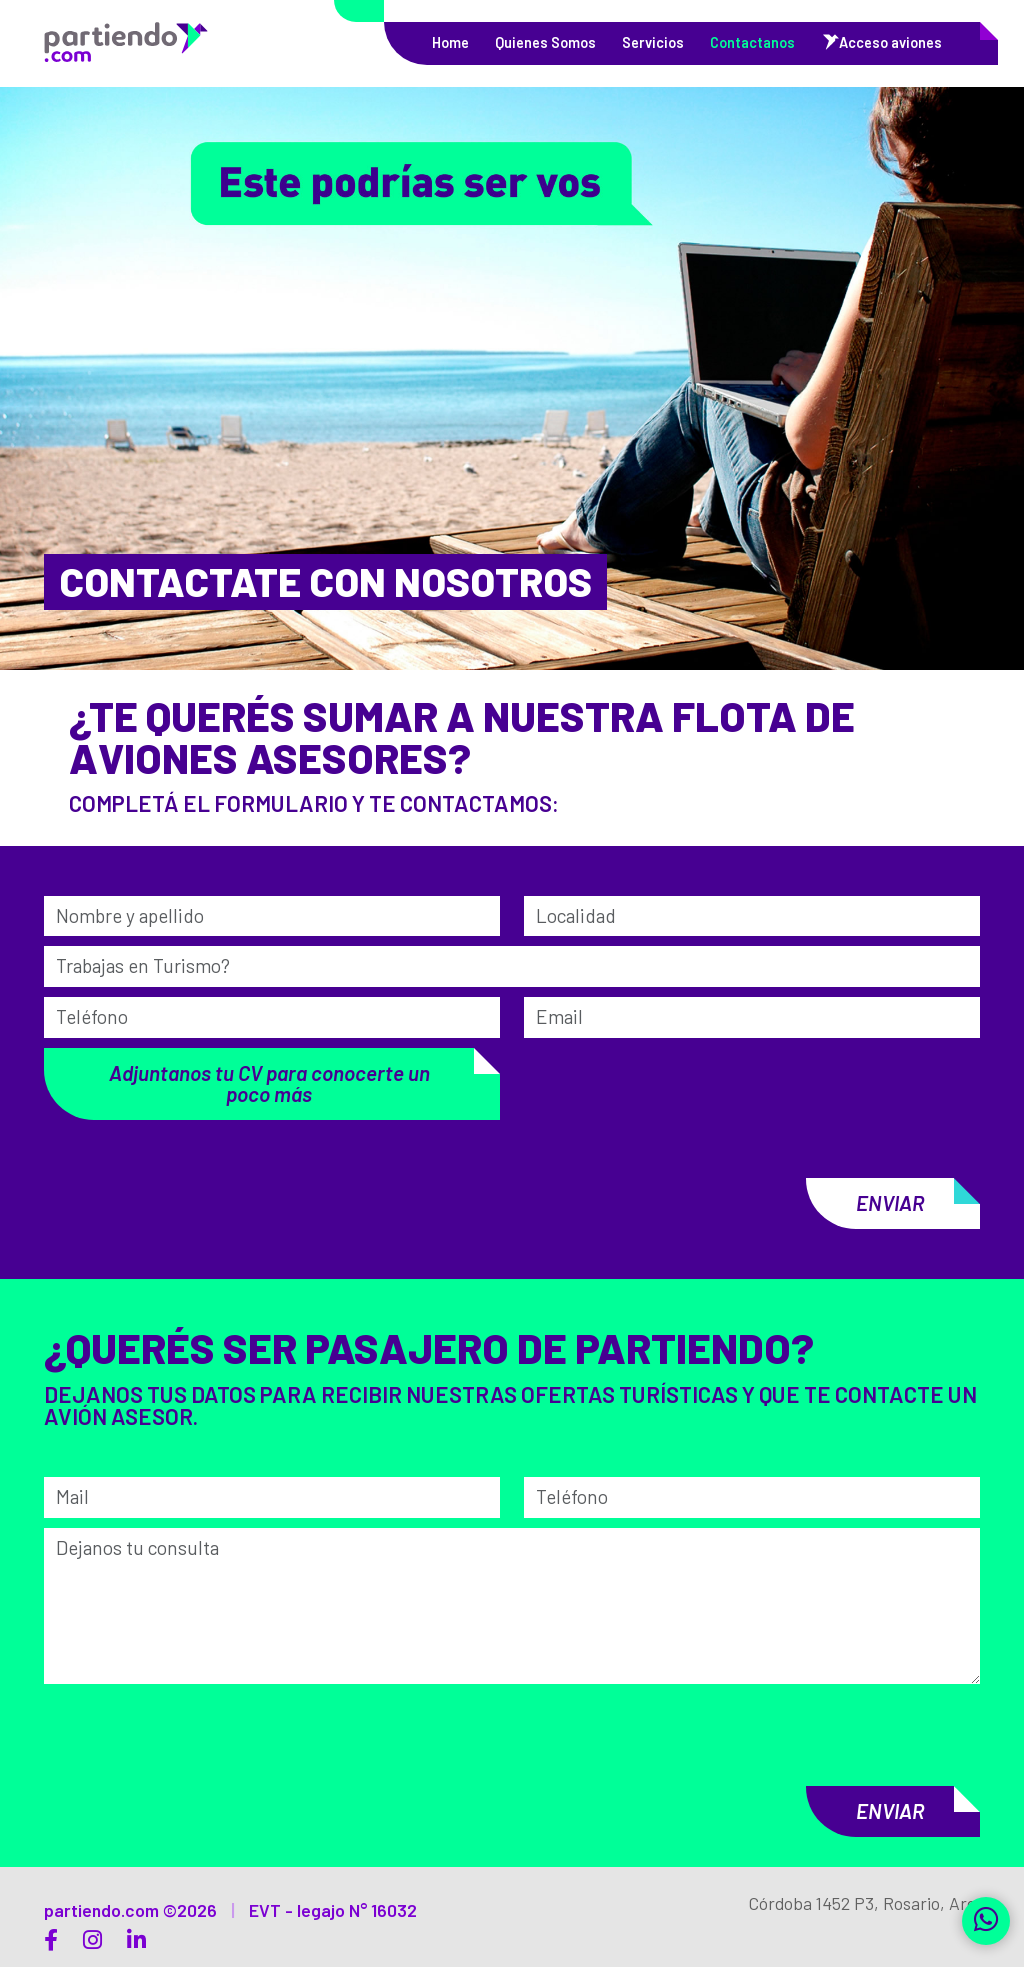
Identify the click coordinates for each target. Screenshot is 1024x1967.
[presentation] (614, 1073)
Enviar (880, 1202)
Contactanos (752, 42)
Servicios (653, 42)
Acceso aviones (890, 42)
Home (450, 42)
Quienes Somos (545, 42)
